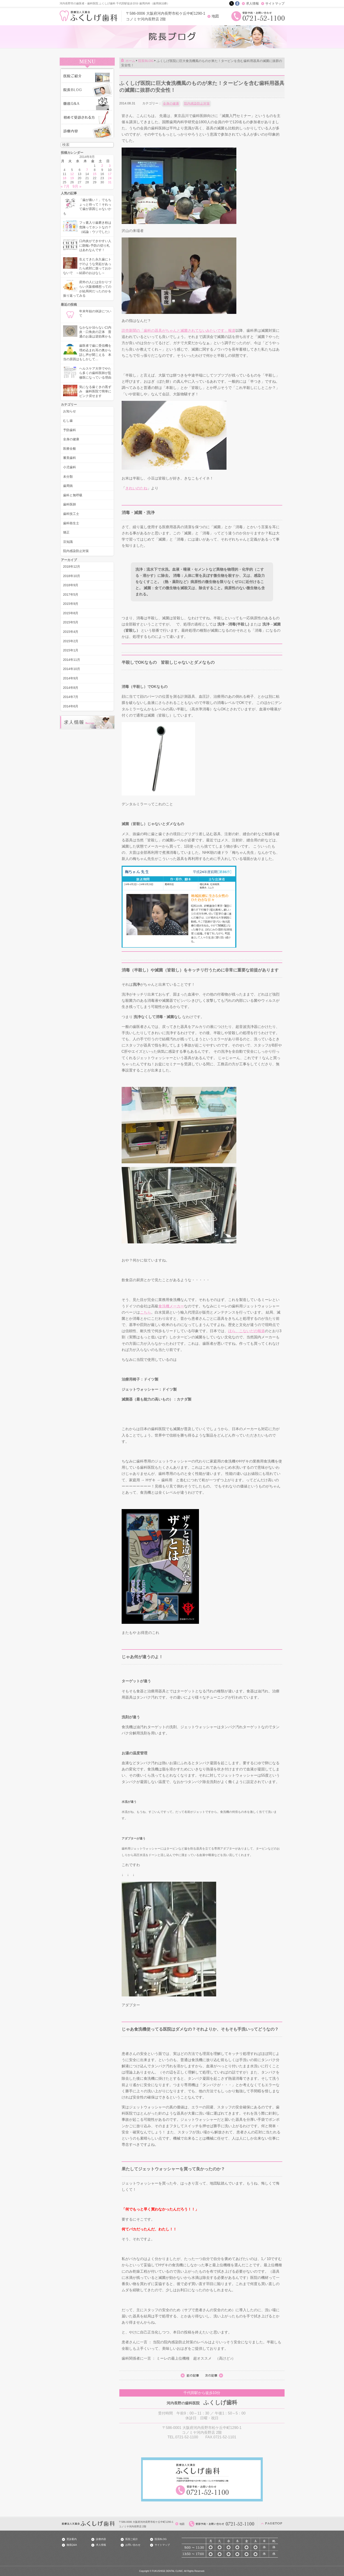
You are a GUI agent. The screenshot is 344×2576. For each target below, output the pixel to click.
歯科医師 (69, 504)
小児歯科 (69, 467)
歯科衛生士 (71, 523)
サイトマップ (275, 3)
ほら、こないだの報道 (246, 1331)
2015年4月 (70, 632)
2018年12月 (71, 566)
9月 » (77, 186)
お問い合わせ (132, 2544)
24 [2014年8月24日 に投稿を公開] (110, 178)
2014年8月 (70, 687)
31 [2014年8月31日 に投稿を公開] (110, 182)
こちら (145, 1312)
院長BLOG (161, 2539)
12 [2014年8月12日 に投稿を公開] (72, 174)
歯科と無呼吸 (72, 495)
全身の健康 (171, 103)
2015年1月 (70, 650)
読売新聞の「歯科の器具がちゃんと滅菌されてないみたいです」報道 (178, 330)
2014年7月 (70, 697)
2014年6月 (70, 706)
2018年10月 (71, 576)
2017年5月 (70, 594)
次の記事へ (190, 2375)
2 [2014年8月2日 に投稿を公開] (102, 165)
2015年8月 (70, 613)
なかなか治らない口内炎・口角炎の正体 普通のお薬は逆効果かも (87, 331)
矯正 (66, 532)
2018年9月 (70, 585)
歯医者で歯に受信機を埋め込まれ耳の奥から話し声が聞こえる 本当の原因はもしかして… (87, 352)
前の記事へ (214, 2375)
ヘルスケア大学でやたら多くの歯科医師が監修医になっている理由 (87, 372)
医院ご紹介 (131, 2539)
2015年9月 (70, 604)
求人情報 (252, 3)
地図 (215, 16)
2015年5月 (70, 622)
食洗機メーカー (171, 1306)
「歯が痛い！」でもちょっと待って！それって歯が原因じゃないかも (87, 206)
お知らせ (69, 411)
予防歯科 (69, 430)
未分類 (68, 476)
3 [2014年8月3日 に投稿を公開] (110, 165)
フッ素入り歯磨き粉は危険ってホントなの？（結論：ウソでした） (87, 226)
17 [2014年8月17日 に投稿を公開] (110, 174)
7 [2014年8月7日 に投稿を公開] (87, 170)
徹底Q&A (72, 2544)
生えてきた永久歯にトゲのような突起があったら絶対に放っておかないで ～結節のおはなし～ (87, 266)
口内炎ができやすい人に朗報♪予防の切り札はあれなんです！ (87, 245)
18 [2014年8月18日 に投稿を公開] (64, 178)
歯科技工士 (71, 514)
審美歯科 (69, 458)
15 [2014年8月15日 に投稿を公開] (95, 174)
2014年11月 (71, 659)
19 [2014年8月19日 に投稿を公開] (72, 178)
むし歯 (68, 420)
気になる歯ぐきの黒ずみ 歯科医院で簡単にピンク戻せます (87, 391)
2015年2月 (70, 641)
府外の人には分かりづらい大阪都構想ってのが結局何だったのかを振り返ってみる (87, 288)
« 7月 (65, 186)
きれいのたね (136, 488)
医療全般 (69, 448)
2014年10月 (71, 669)
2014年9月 (70, 678)
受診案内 (72, 2539)
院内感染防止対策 (197, 103)
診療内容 (101, 2539)
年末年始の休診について (87, 315)
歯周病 (68, 486)
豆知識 (68, 542)
